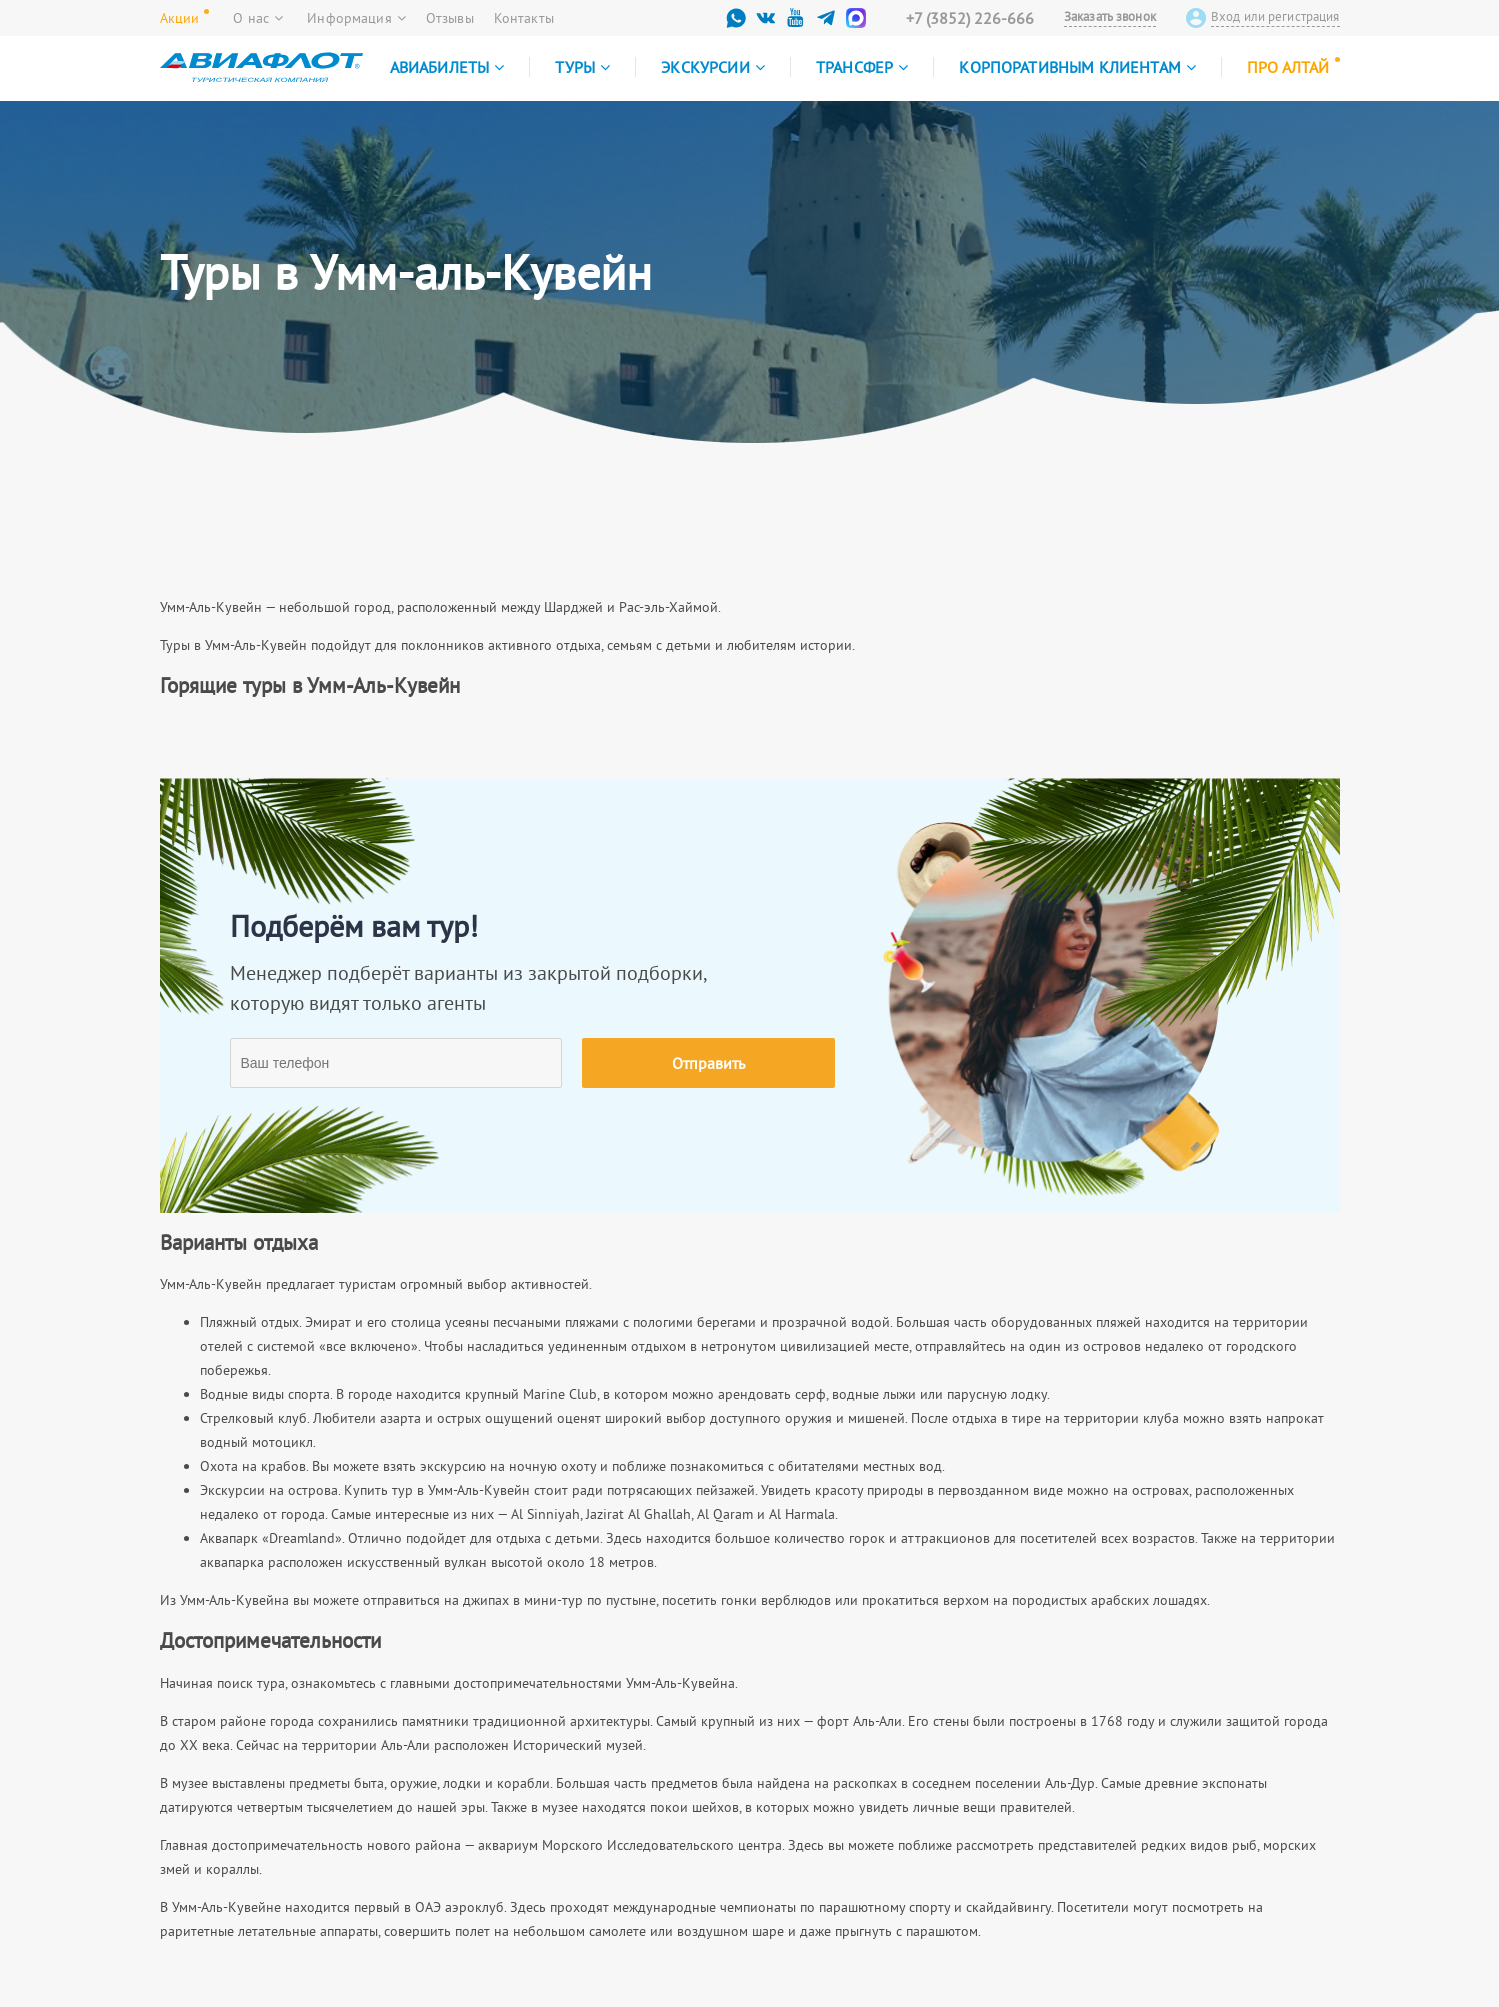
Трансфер (862, 67)
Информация (356, 18)
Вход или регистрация (1275, 17)
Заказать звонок (1110, 17)
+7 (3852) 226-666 (970, 18)
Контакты (524, 18)
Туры (582, 67)
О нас (258, 18)
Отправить (708, 1063)
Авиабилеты (447, 67)
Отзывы (450, 18)
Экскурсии (713, 67)
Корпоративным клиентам (1077, 67)
